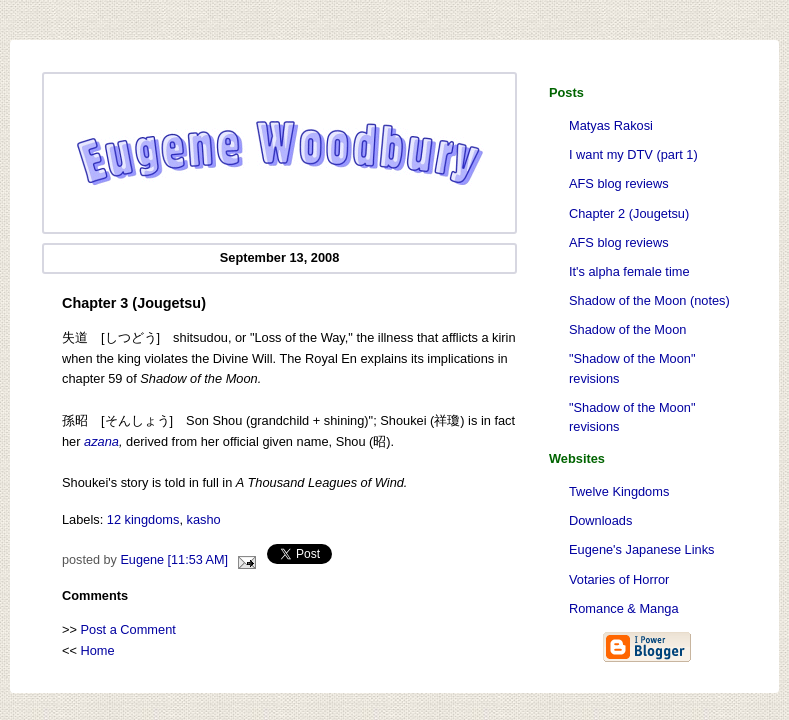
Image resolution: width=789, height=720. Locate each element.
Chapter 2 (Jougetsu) (629, 213)
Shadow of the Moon (627, 329)
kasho (204, 519)
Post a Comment (128, 629)
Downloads (600, 520)
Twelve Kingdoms (619, 491)
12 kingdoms (143, 519)
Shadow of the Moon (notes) (649, 300)
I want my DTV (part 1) (633, 154)
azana (101, 441)
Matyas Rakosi (611, 125)
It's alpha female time (629, 271)
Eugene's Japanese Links (641, 549)
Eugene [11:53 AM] (174, 560)
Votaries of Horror (619, 579)
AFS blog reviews (619, 183)
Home (98, 650)
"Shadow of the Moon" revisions (632, 368)
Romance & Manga (624, 608)
